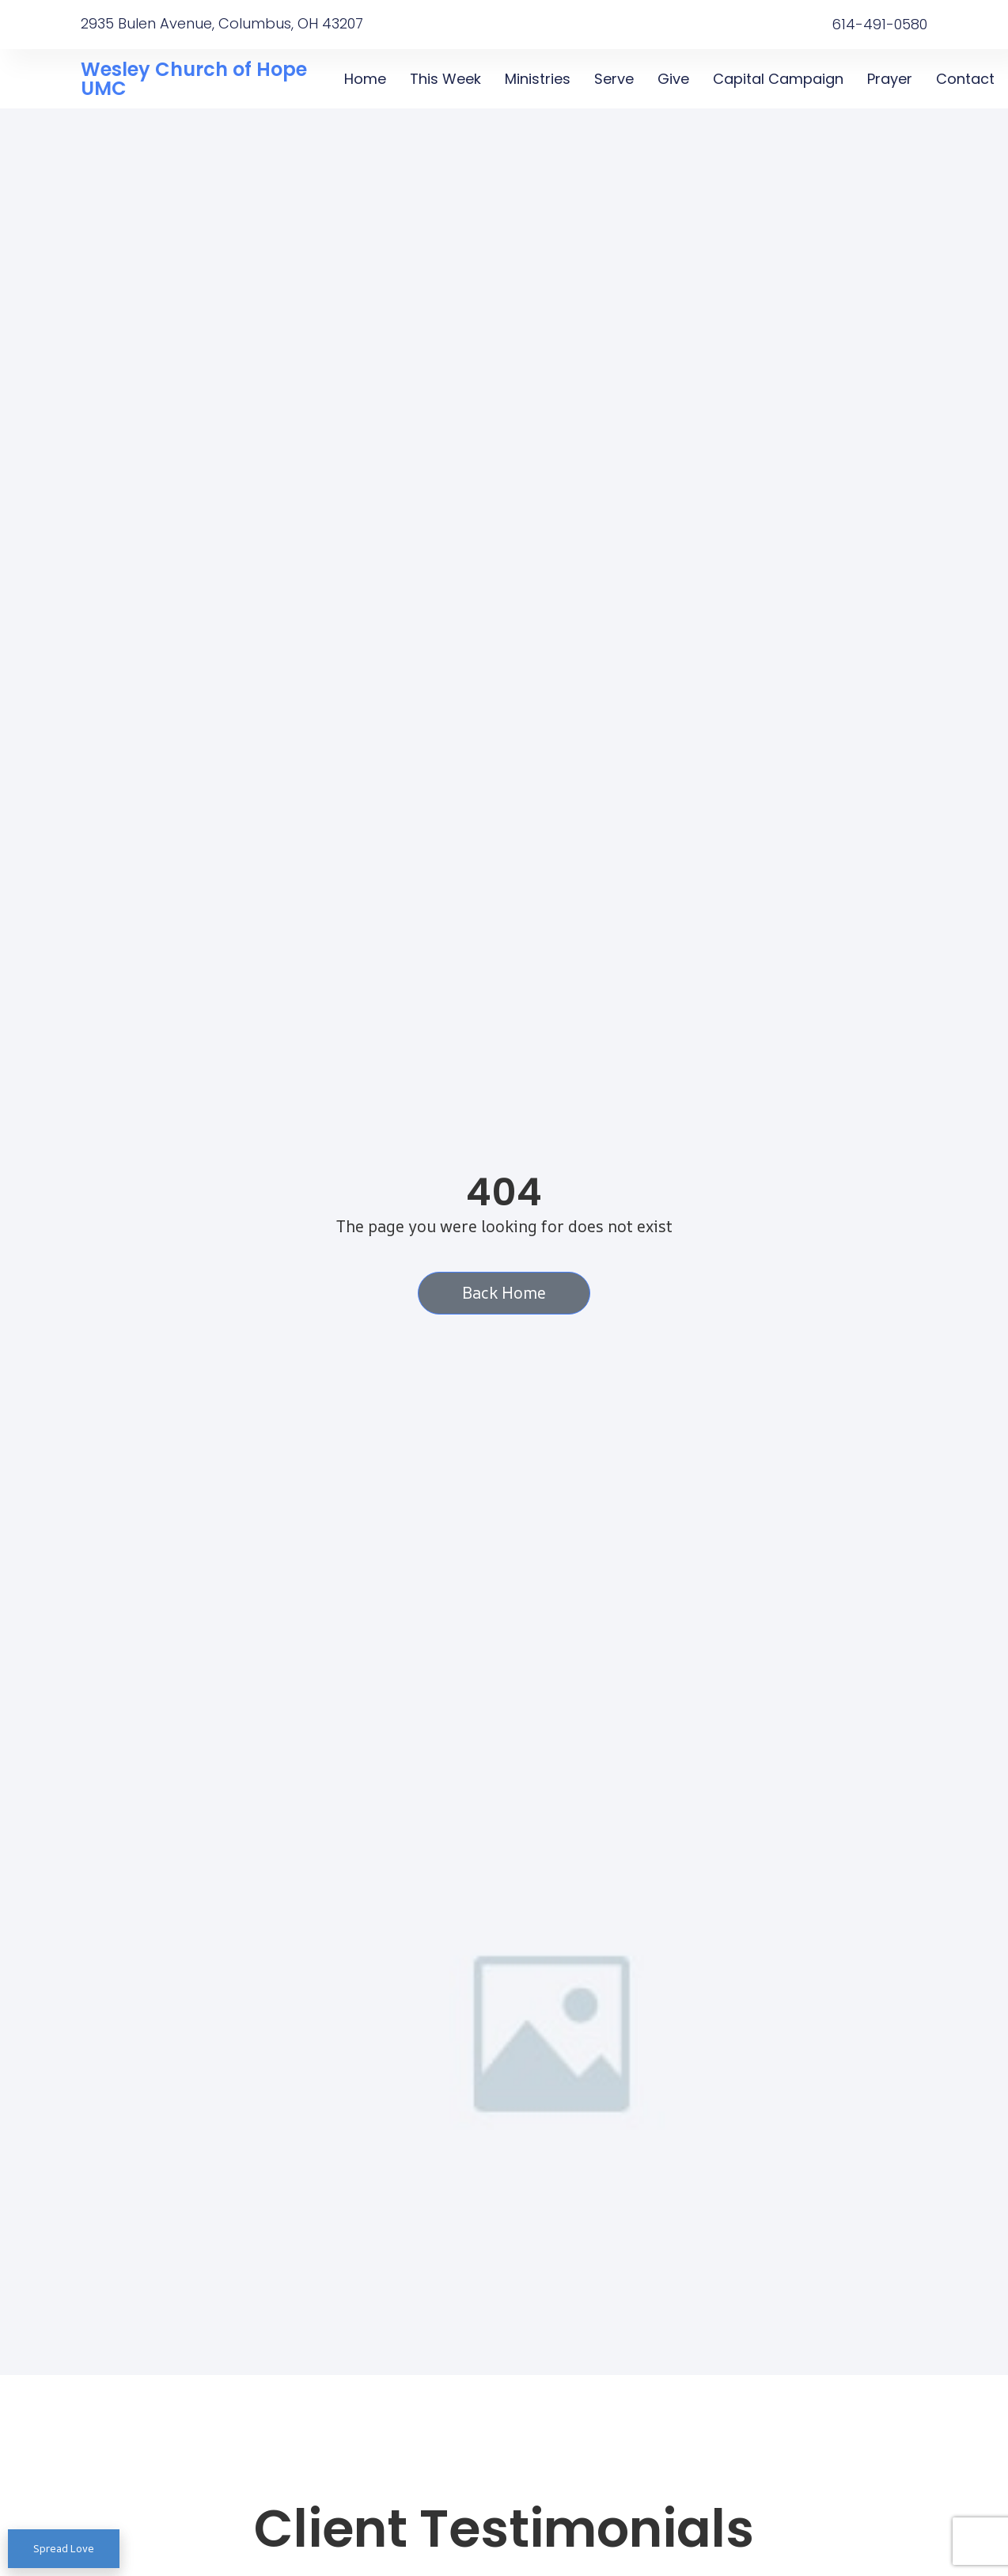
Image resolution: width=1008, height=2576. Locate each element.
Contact (964, 79)
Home (365, 79)
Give (672, 79)
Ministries (537, 79)
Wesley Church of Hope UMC (194, 78)
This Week (445, 79)
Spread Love (63, 2548)
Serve (613, 79)
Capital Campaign (777, 79)
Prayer (888, 79)
